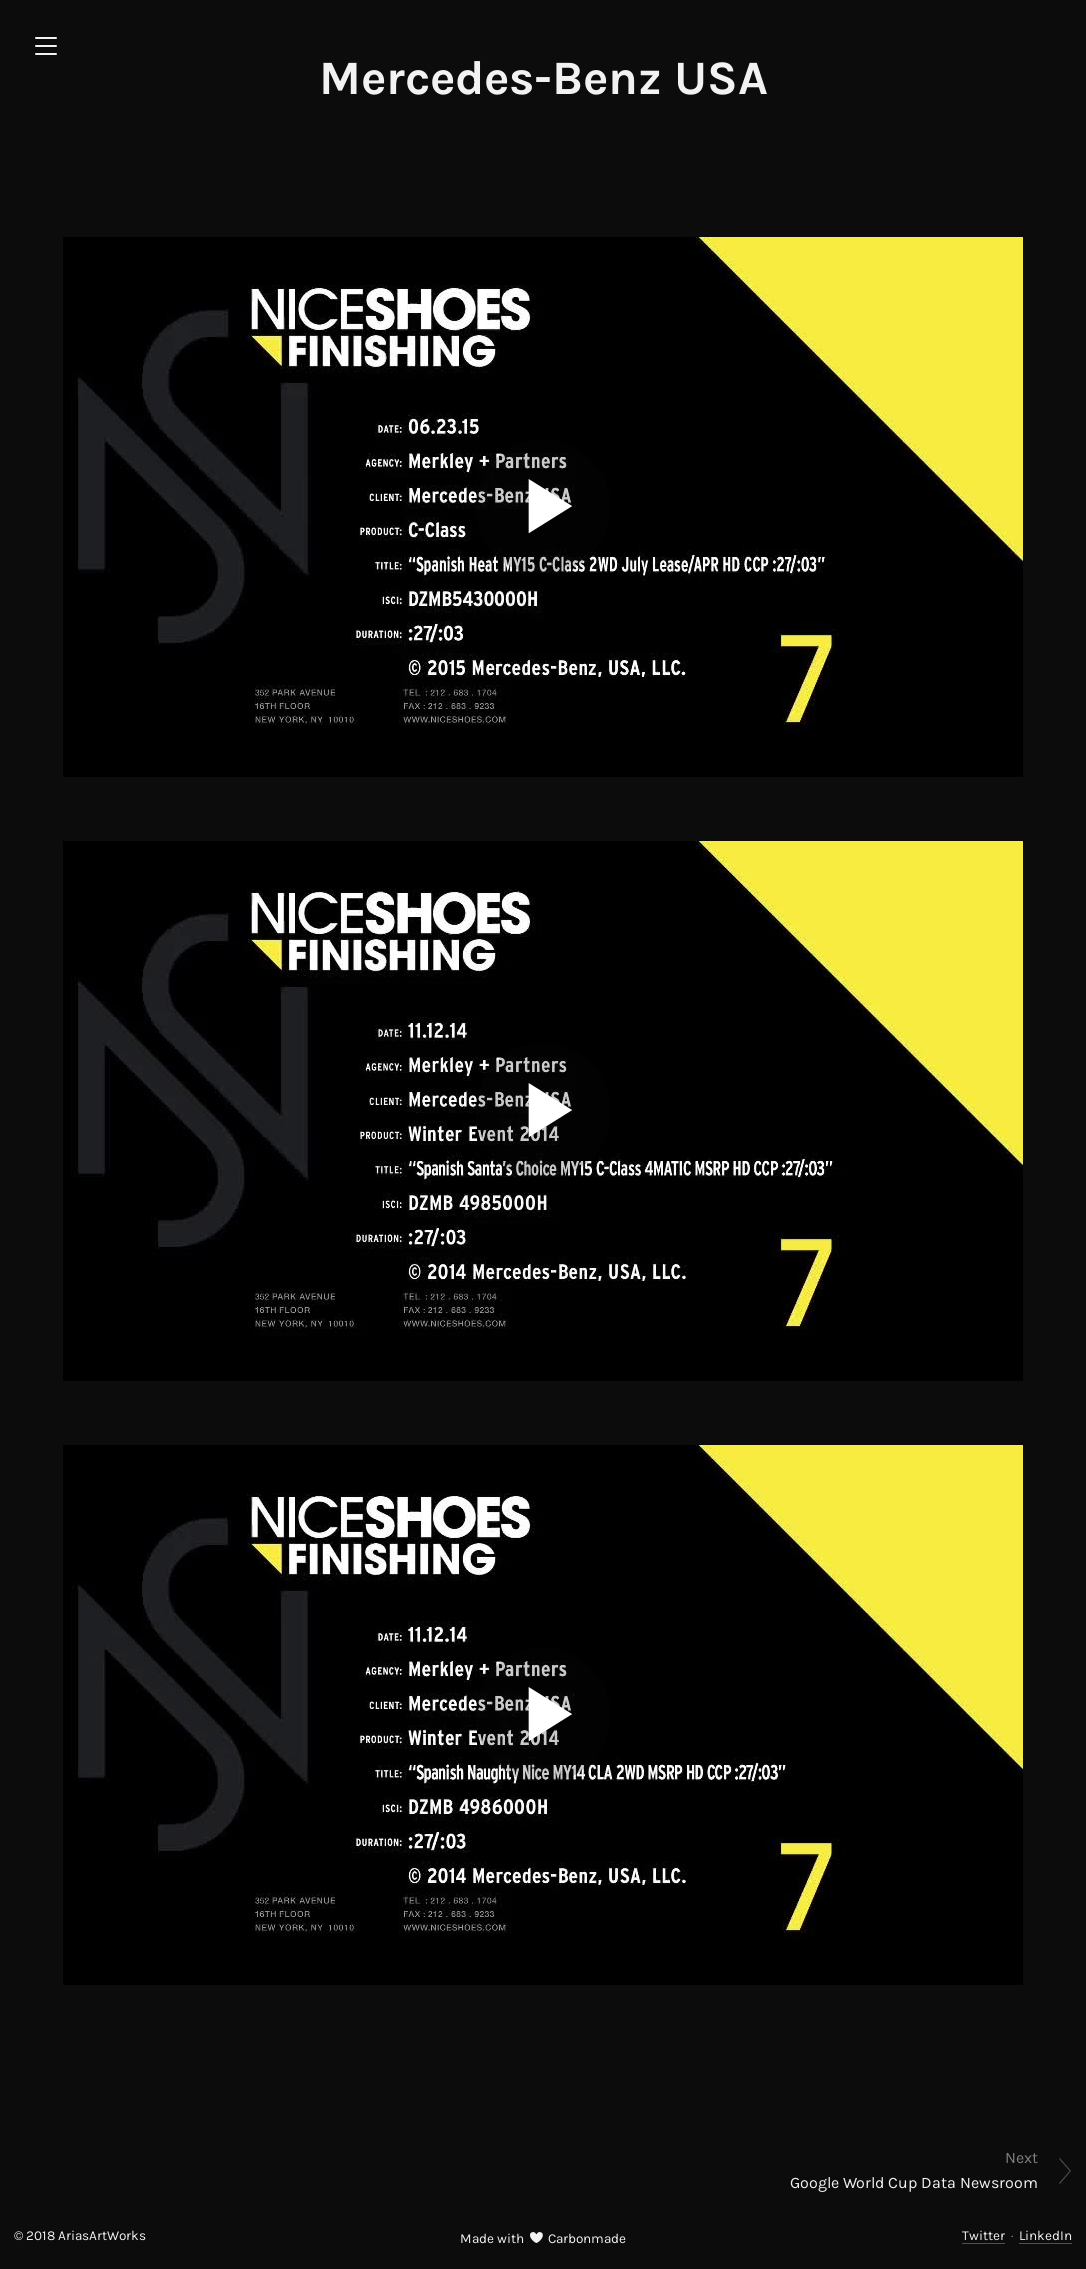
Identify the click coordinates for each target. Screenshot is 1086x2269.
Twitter (983, 2235)
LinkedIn (1045, 2235)
